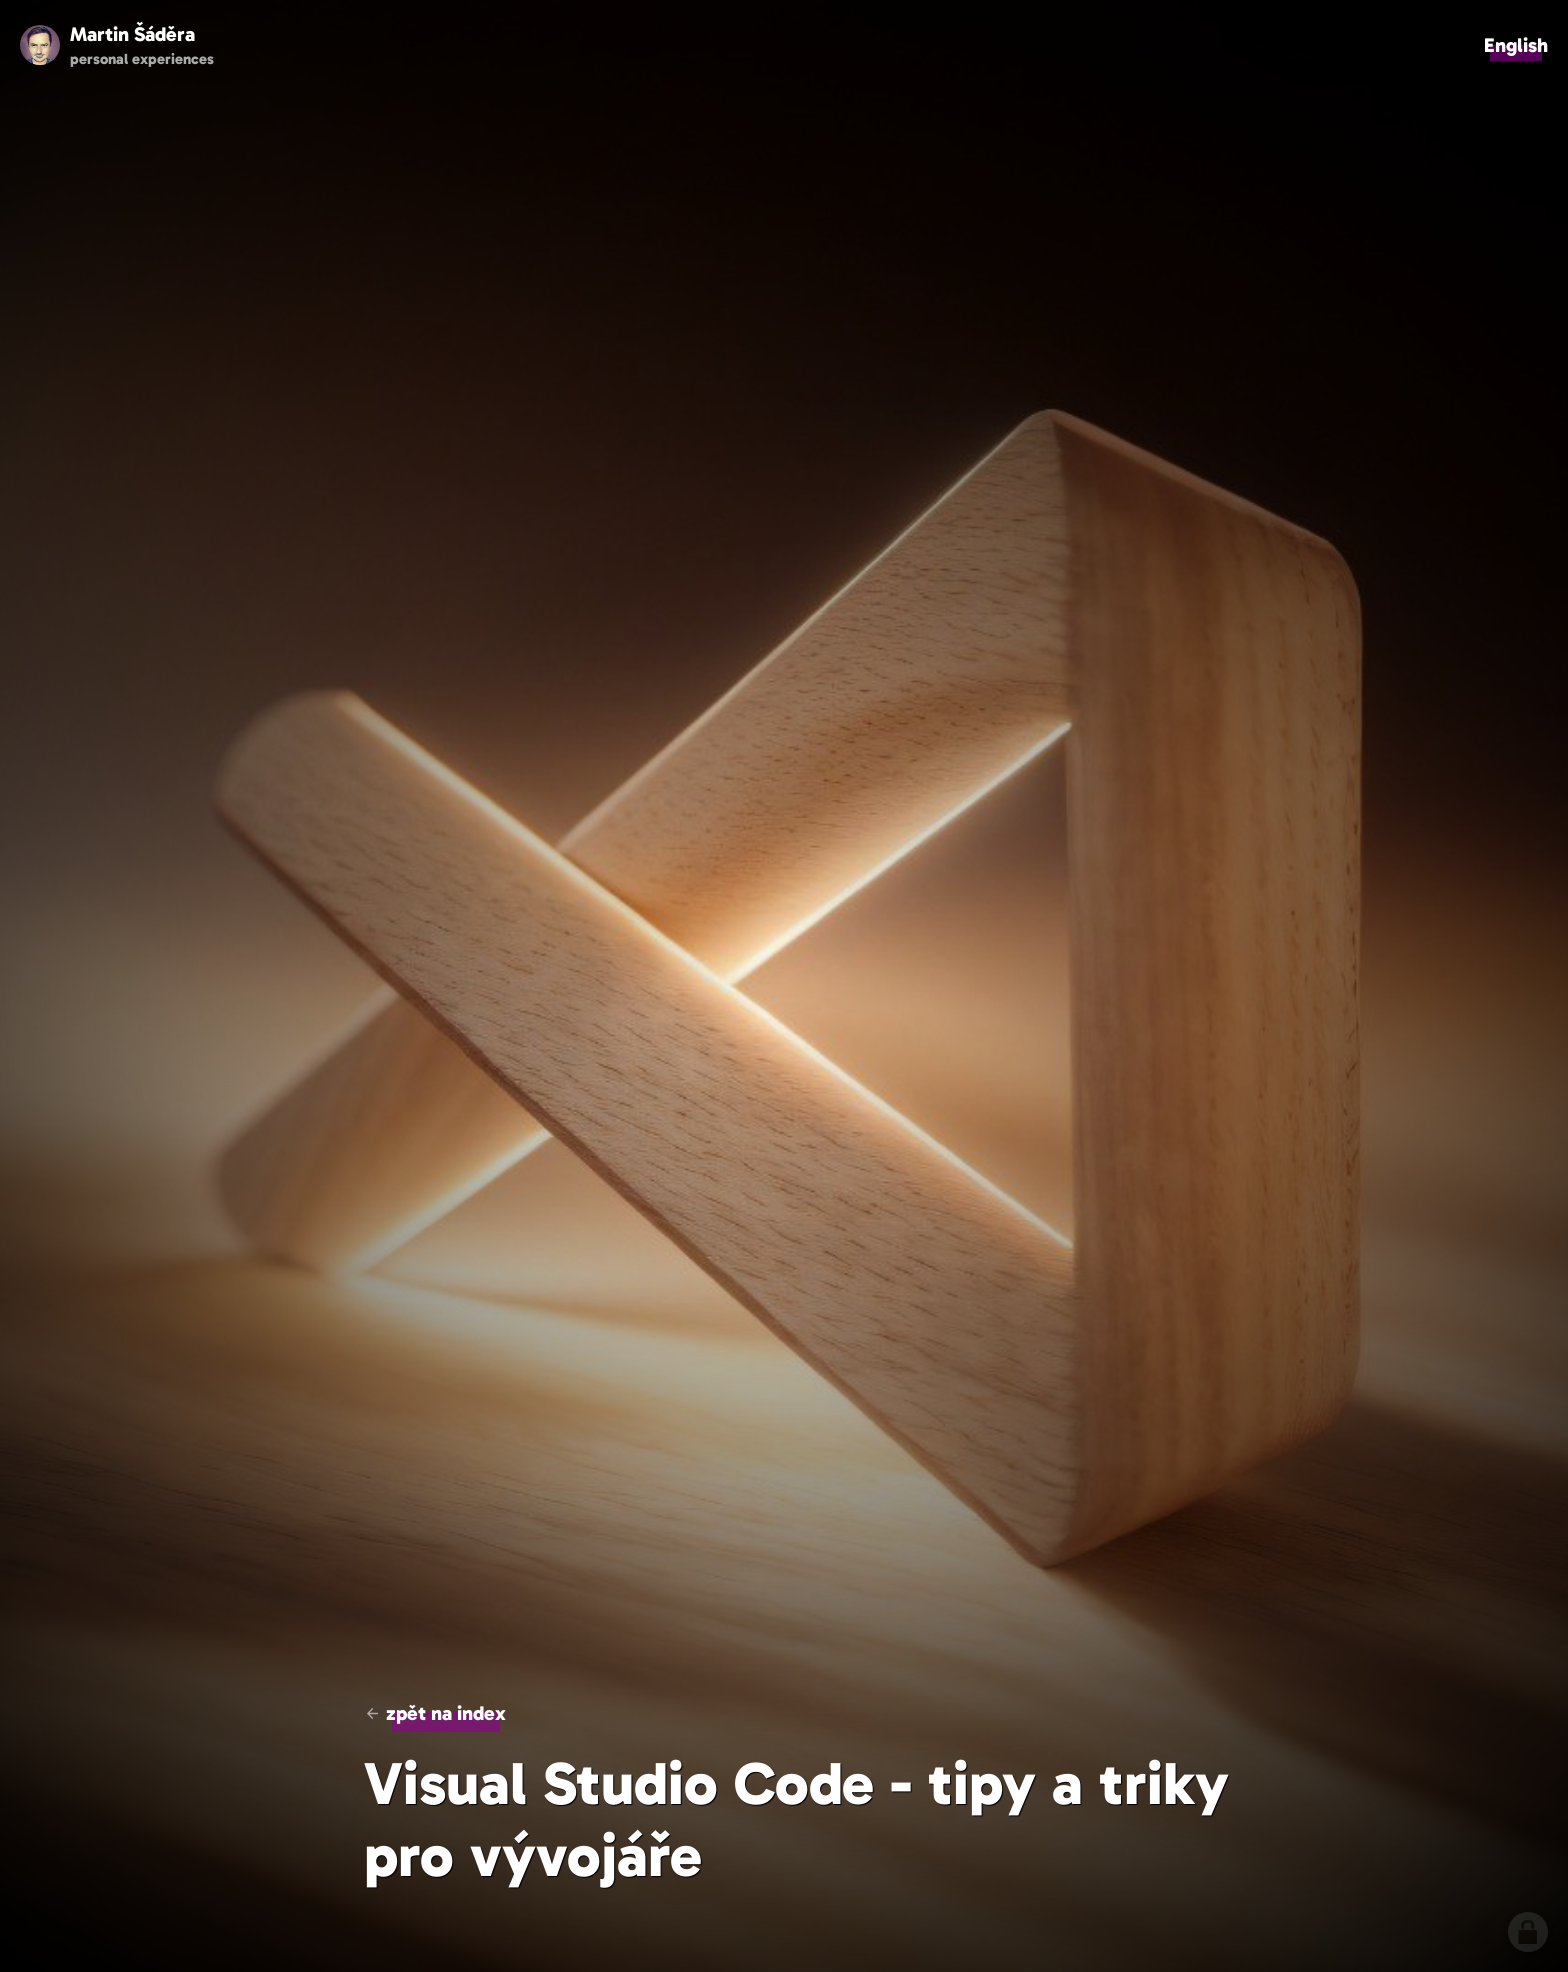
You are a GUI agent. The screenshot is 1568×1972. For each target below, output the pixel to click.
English (1516, 45)
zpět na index (446, 1713)
